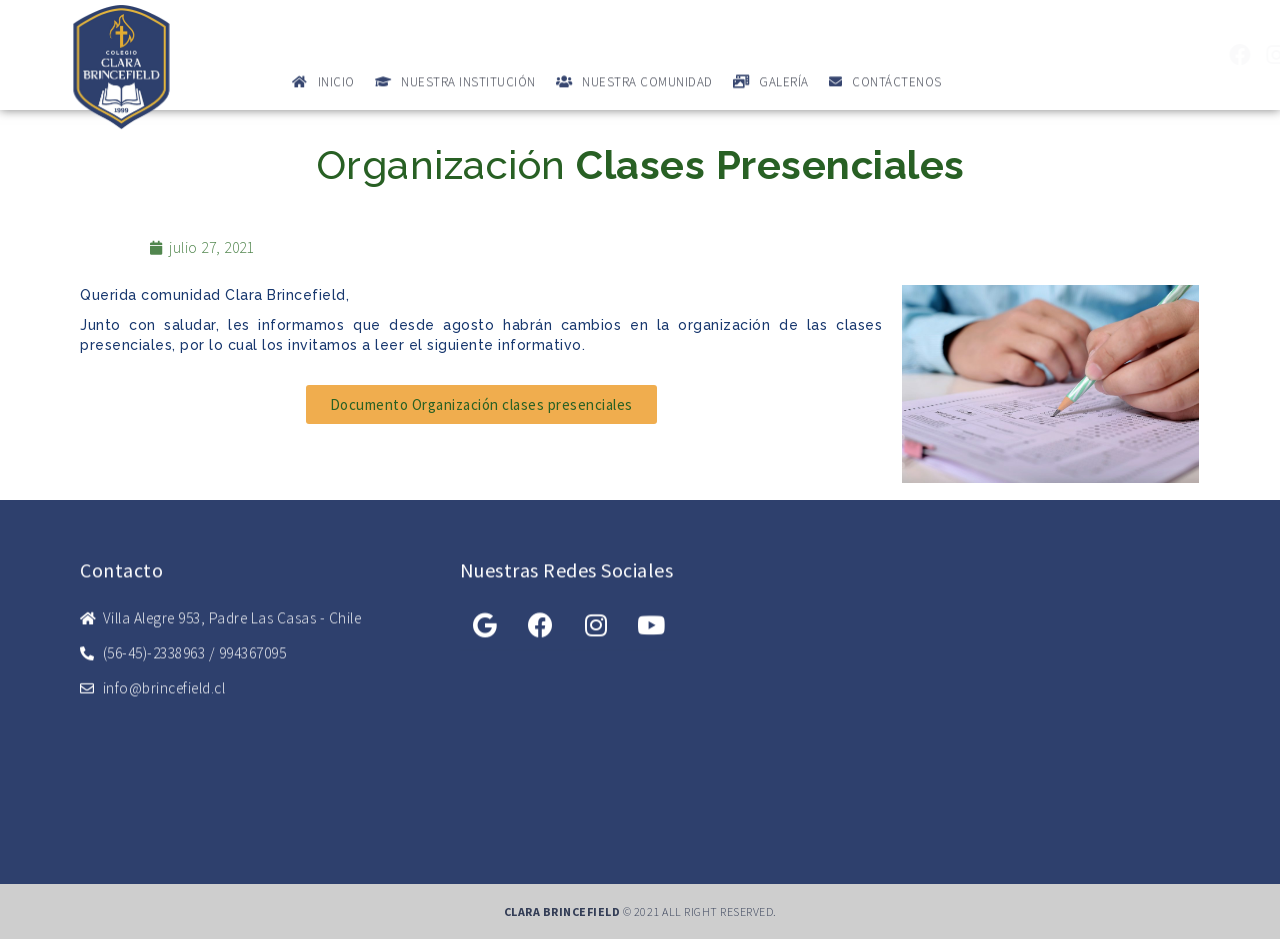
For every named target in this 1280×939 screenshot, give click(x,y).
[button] (481, 404)
